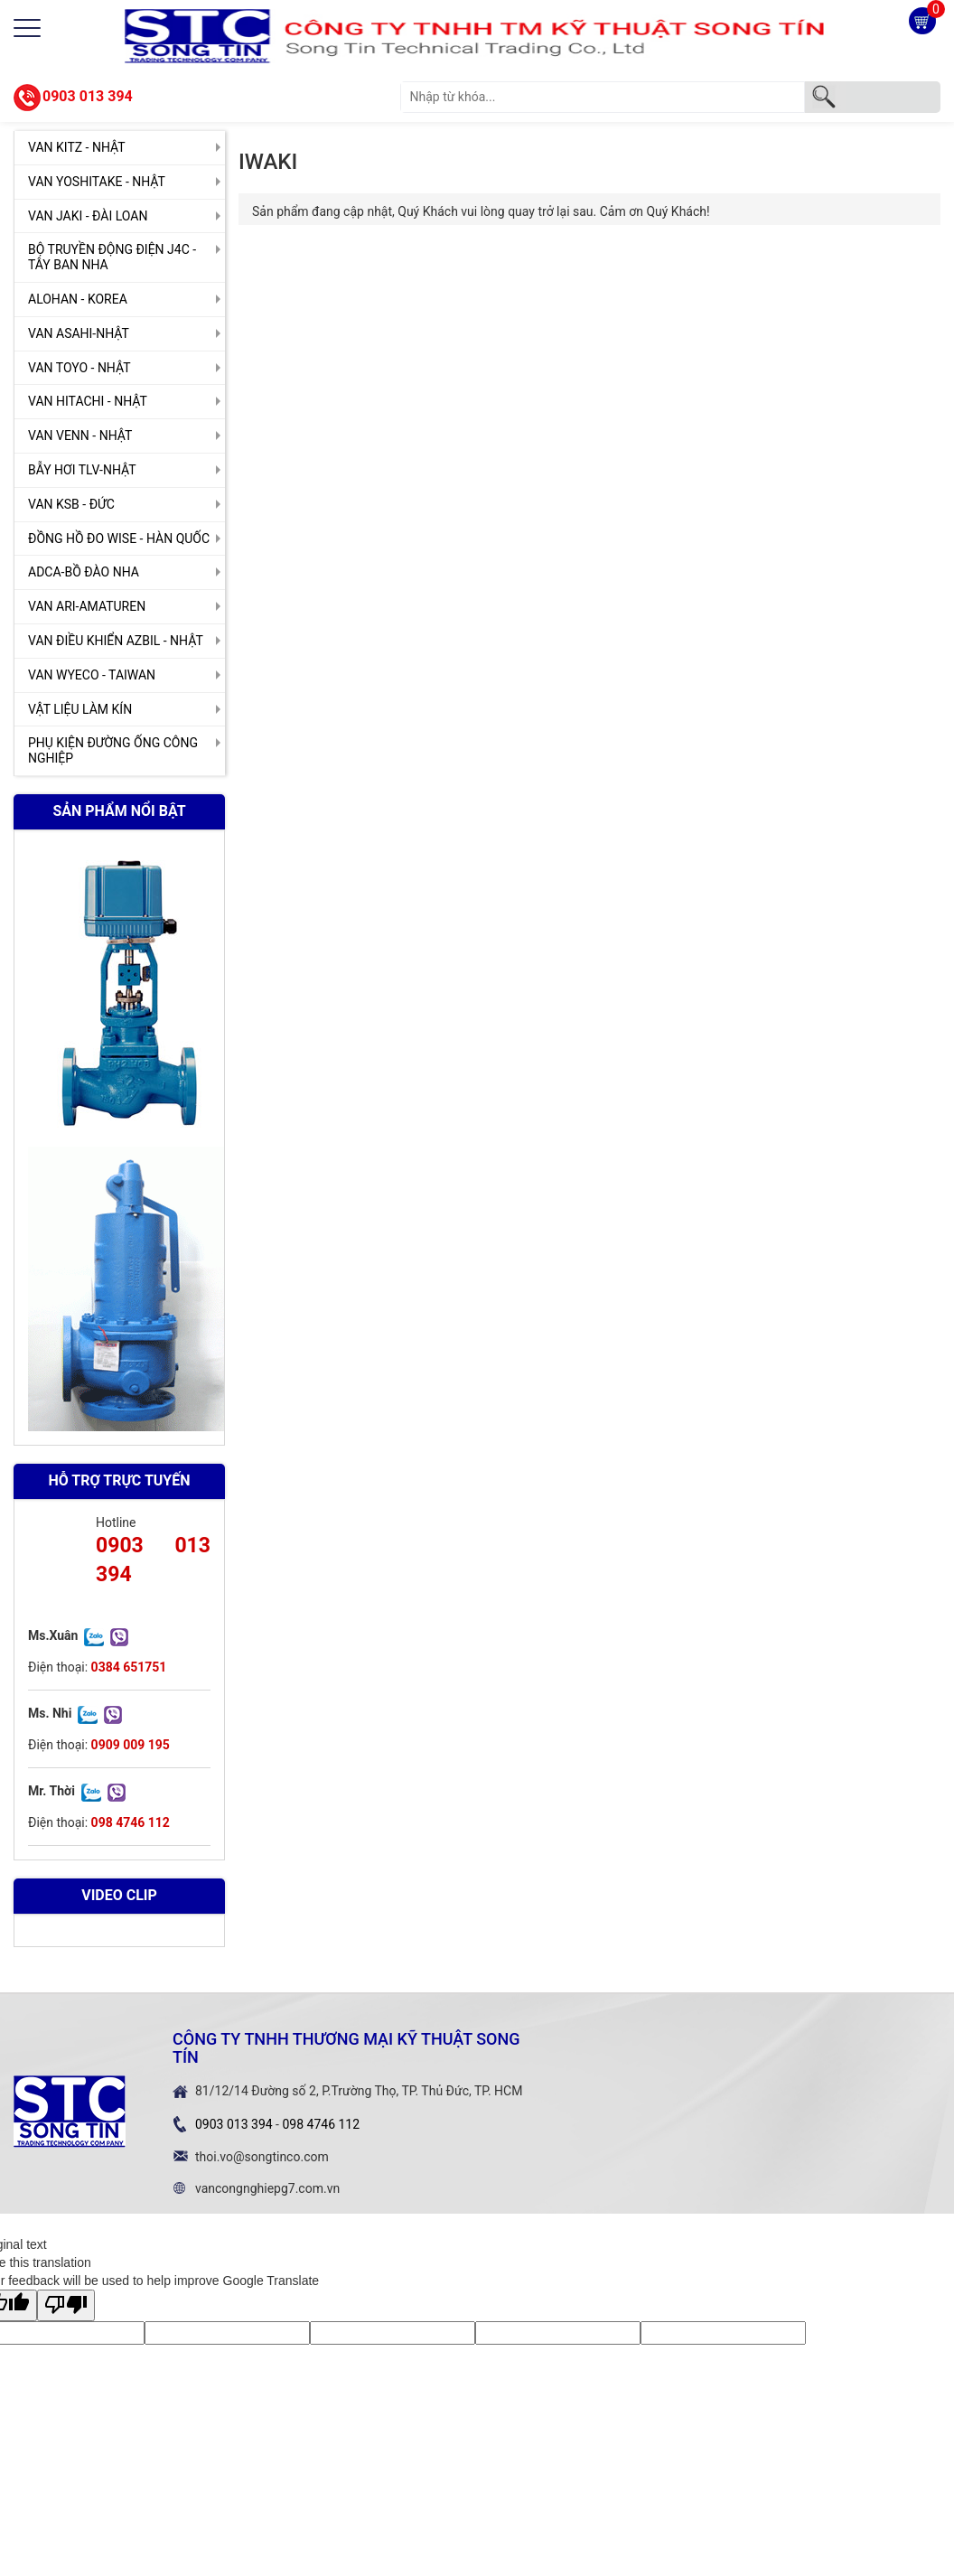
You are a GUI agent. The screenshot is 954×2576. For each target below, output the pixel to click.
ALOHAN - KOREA (77, 299)
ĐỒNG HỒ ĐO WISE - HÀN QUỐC (119, 538)
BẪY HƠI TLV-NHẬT (82, 470)
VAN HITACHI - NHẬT (87, 401)
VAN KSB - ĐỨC (71, 504)
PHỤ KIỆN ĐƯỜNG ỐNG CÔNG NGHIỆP (113, 750)
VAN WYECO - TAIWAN (91, 675)
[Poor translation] (66, 2305)
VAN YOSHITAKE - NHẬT (96, 181)
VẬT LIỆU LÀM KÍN (80, 709)
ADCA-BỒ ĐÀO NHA (83, 572)
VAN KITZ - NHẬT (77, 147)
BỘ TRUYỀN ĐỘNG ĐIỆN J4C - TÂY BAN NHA (112, 257)
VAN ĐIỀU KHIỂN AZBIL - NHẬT (115, 640)
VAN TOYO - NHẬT (79, 368)
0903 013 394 (87, 96)
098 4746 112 (321, 2124)
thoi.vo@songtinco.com (262, 2157)
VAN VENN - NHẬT (80, 435)
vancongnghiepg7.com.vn (267, 2188)
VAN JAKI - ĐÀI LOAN (87, 216)
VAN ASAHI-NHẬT (78, 333)
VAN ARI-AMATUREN (86, 606)
